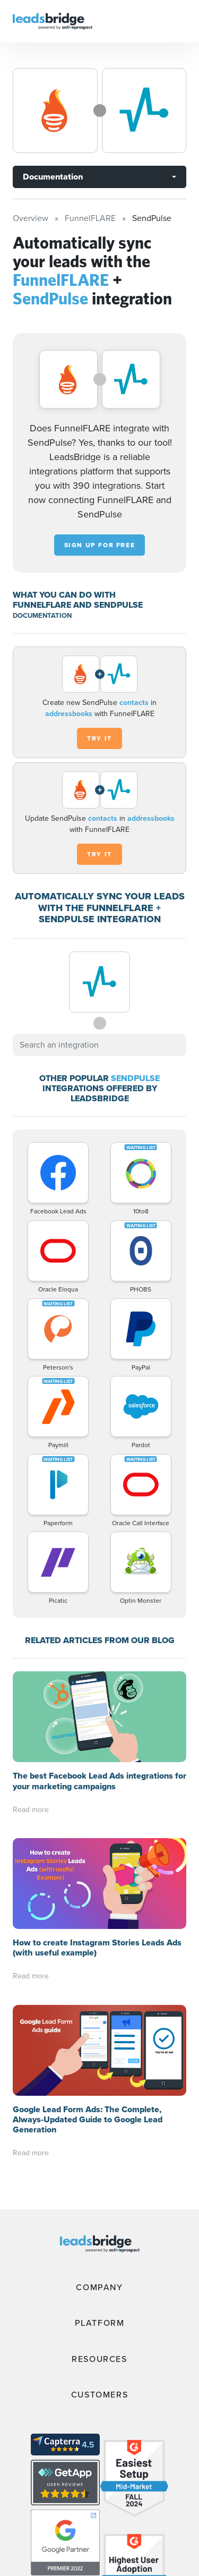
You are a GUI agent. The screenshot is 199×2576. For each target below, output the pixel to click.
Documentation (53, 177)
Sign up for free (99, 545)
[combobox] (99, 1045)
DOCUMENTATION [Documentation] (42, 615)
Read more (31, 1809)
